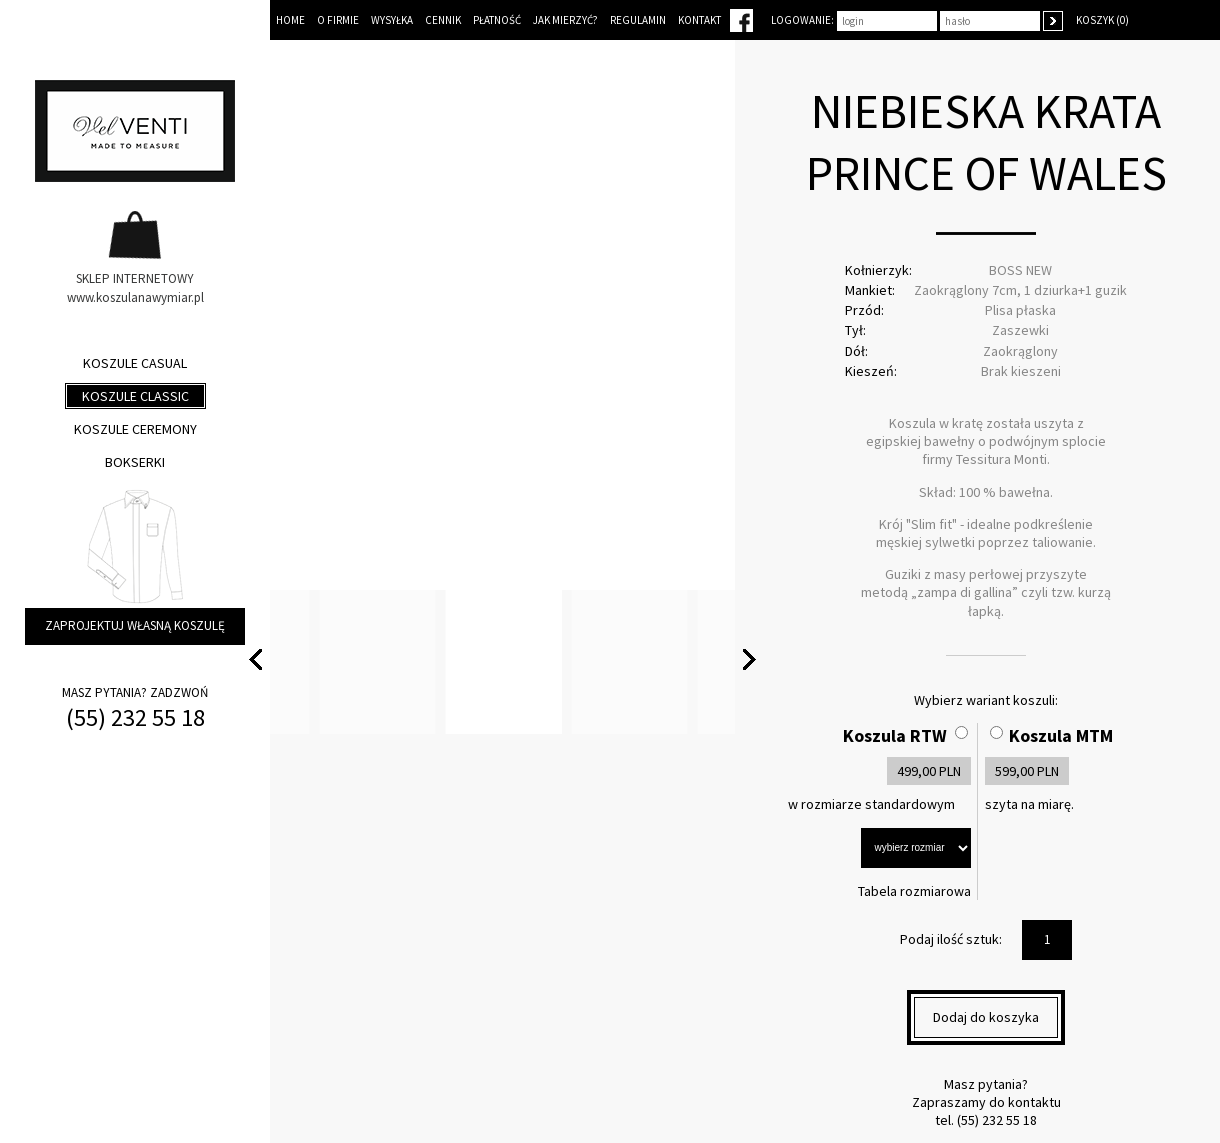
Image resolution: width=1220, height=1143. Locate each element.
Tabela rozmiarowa (914, 891)
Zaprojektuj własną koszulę (135, 625)
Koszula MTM (1061, 735)
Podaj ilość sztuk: (951, 939)
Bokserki (135, 462)
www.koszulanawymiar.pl (135, 297)
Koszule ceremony (135, 429)
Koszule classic (135, 396)
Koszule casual (135, 363)
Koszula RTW (895, 735)
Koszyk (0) (1102, 20)
